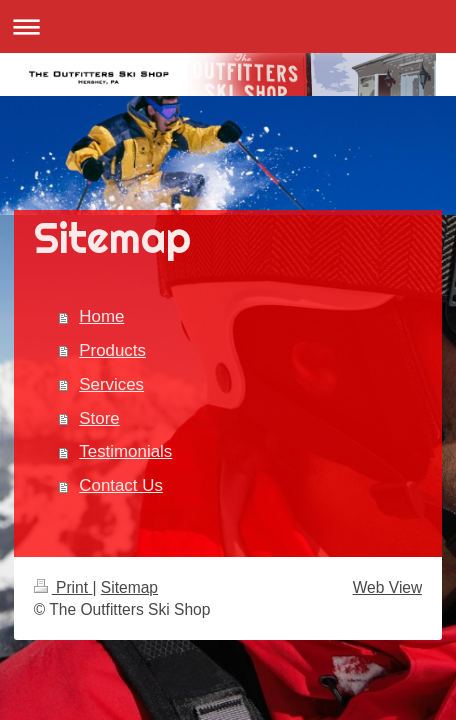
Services (111, 384)
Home (101, 316)
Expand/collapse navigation (228, 26)
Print (63, 587)
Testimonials (125, 451)
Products (112, 350)
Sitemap (129, 587)
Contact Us (121, 485)
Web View (388, 587)
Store (99, 418)
